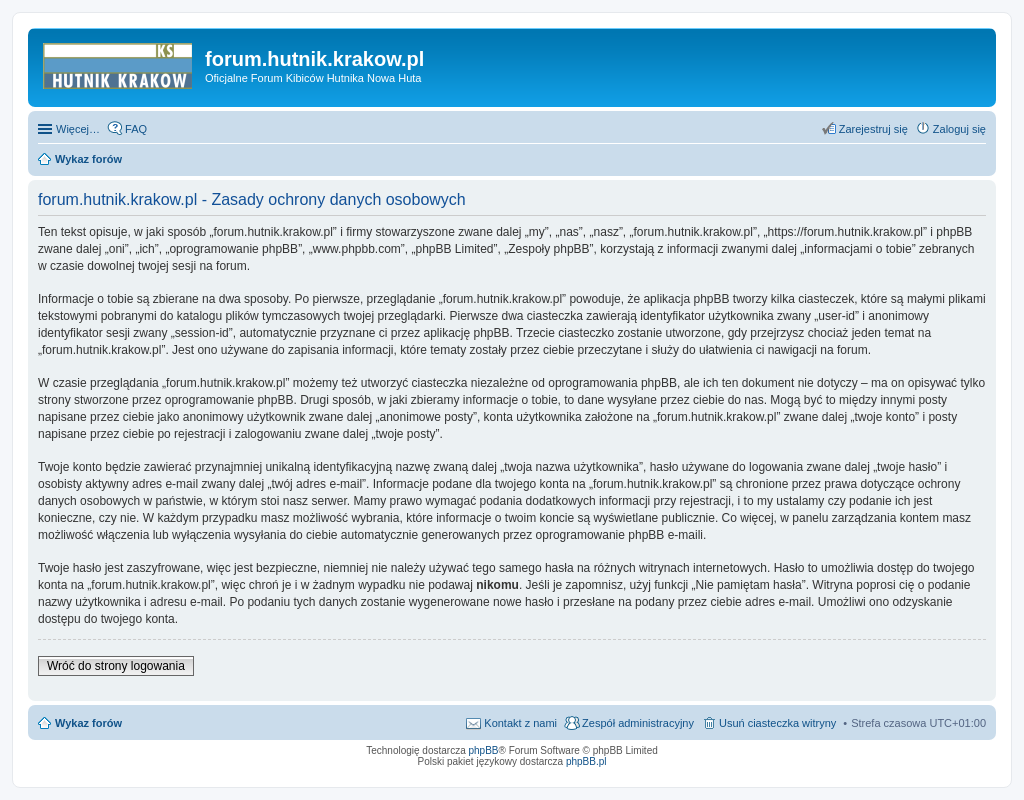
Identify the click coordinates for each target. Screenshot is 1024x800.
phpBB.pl (586, 761)
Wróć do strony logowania (116, 666)
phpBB (484, 750)
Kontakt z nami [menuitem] (520, 723)
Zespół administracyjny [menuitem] (638, 723)
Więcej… (78, 129)
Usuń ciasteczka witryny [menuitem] (777, 723)
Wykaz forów (88, 723)
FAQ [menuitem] (136, 129)
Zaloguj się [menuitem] (959, 129)
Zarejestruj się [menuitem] (873, 129)
